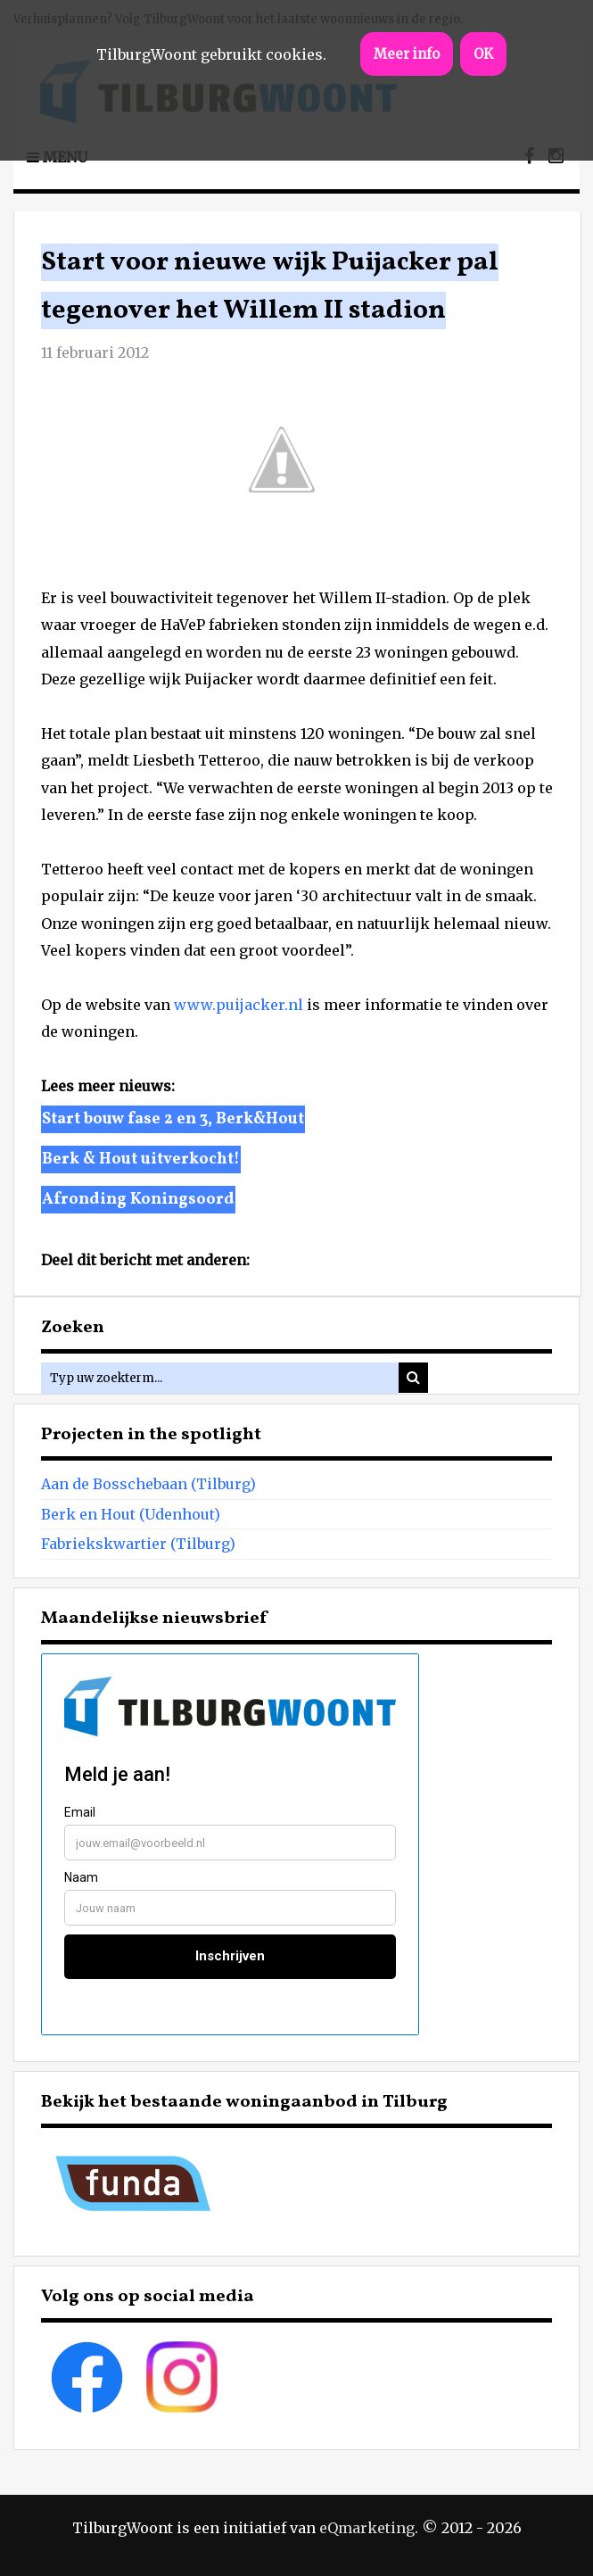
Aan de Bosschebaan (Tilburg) (148, 1484)
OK (483, 54)
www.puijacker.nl (238, 1005)
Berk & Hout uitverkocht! (141, 1159)
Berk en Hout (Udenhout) (130, 1514)
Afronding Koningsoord (138, 1200)
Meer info (407, 54)
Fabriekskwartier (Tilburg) (138, 1544)
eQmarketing (367, 2528)
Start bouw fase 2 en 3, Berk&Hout (173, 1119)
